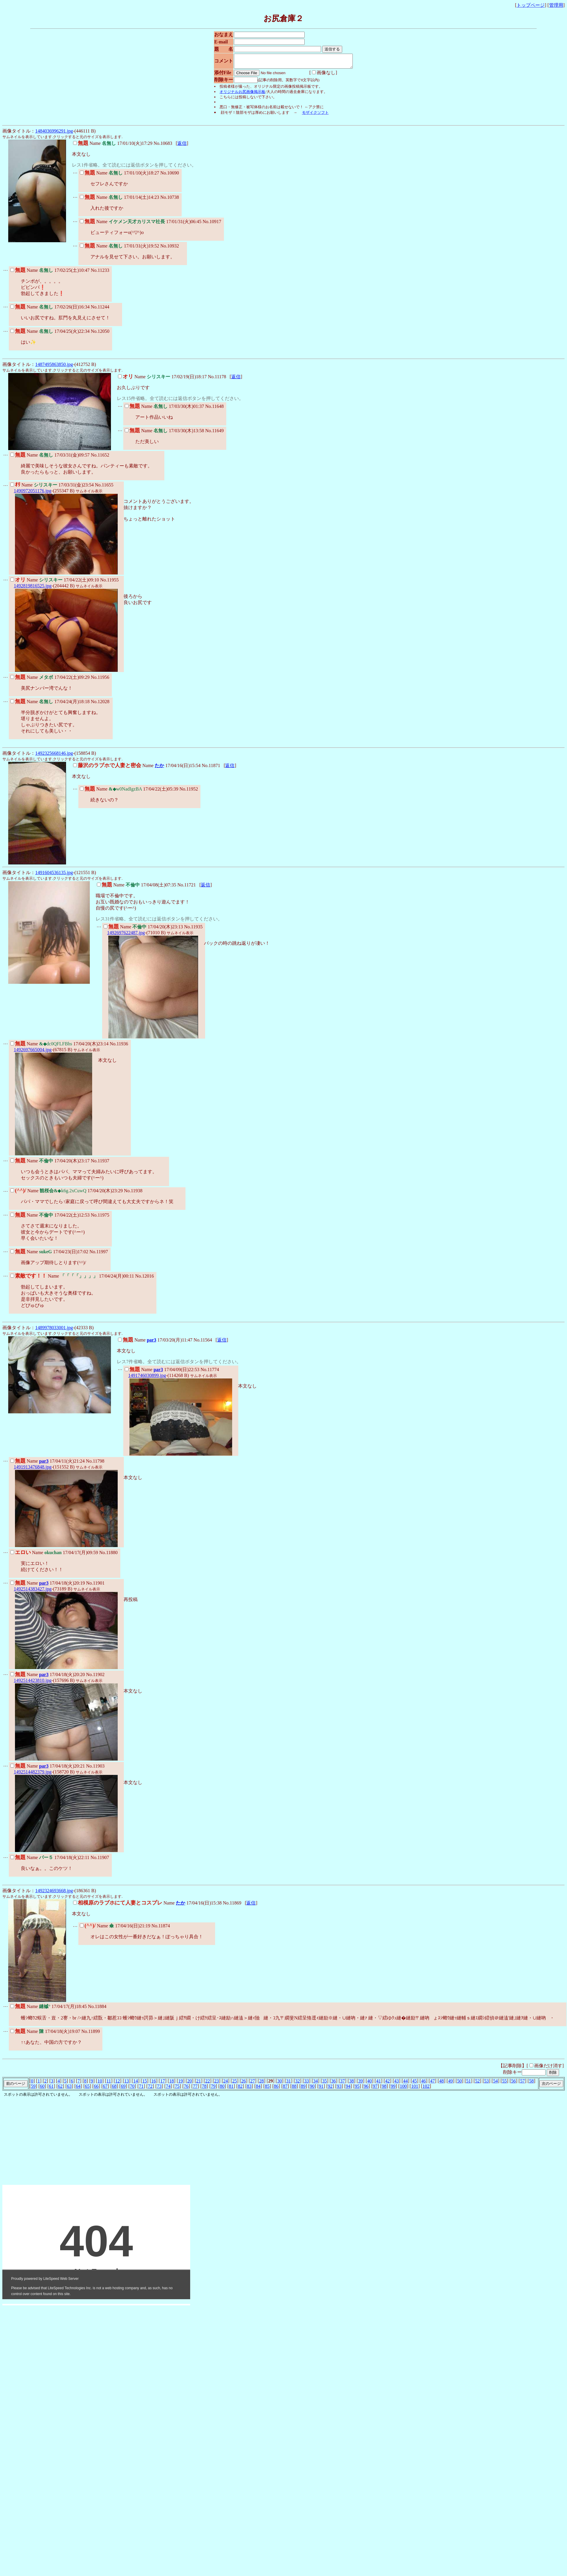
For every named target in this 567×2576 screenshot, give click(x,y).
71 (141, 2088)
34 (315, 2083)
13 (126, 2083)
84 (258, 2088)
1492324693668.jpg (54, 1893)
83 (249, 2088)
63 (69, 2088)
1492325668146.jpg (54, 755)
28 (261, 2083)
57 (522, 2083)
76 (186, 2088)
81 (231, 2088)
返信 (182, 145)
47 (432, 2083)
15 (144, 2083)
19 (180, 2083)
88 (294, 2088)
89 (303, 2088)
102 (426, 2088)
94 (348, 2088)
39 (360, 2083)
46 (423, 2083)
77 (195, 2088)
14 (135, 2083)
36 (333, 2083)
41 (378, 2083)
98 (384, 2088)
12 (117, 2083)
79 (213, 2088)
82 (240, 2088)
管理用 (556, 5)
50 (459, 2083)
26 (243, 2083)
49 (450, 2083)
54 (495, 2083)
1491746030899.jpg (147, 1378)
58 (531, 2083)
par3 (151, 1342)
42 (387, 2083)
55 (504, 2083)
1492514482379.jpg (32, 1774)
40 (369, 2083)
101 (414, 2088)
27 (252, 2083)
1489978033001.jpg (54, 1330)
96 (366, 2088)
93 (339, 2088)
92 (330, 2088)
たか (159, 768)
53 (486, 2083)
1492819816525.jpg (32, 588)
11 (109, 2083)
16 (153, 2083)
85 (267, 2088)
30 (279, 2083)
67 (105, 2088)
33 (306, 2083)
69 (123, 2088)
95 (357, 2088)
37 (342, 2083)
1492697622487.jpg (126, 935)
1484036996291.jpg (54, 133)
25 (234, 2083)
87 (285, 2088)
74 (168, 2088)
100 (403, 2088)
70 (132, 2088)
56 (513, 2083)
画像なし (316, 75)
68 (114, 2088)
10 (99, 2083)
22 (207, 2083)
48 (441, 2083)
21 (198, 2083)
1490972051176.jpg (32, 493)
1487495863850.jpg (54, 366)
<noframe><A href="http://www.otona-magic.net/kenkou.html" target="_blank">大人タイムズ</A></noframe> (90, 2176)
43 (396, 2083)
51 (468, 2083)
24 (225, 2083)
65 (87, 2088)
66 (96, 2088)
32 (297, 2083)
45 (414, 2083)
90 (312, 2088)
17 (162, 2083)
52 (477, 2083)
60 (42, 2088)
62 (60, 2088)
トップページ (531, 5)
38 (351, 2083)
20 (189, 2083)
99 (393, 2088)
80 (222, 2088)
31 (288, 2083)
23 (216, 2083)
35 (324, 2083)
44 (405, 2083)
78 (204, 2088)
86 (276, 2088)
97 (375, 2088)
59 (33, 2088)
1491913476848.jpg (32, 1469)
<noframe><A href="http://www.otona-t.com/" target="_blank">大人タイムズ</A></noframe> (96, 2244)
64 (78, 2088)
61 (51, 2088)
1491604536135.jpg (54, 875)
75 (177, 2088)
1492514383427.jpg (32, 1591)
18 (171, 2083)
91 (321, 2088)
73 (159, 2088)
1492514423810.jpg (32, 1682)
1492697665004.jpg (32, 1052)
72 (150, 2088)
